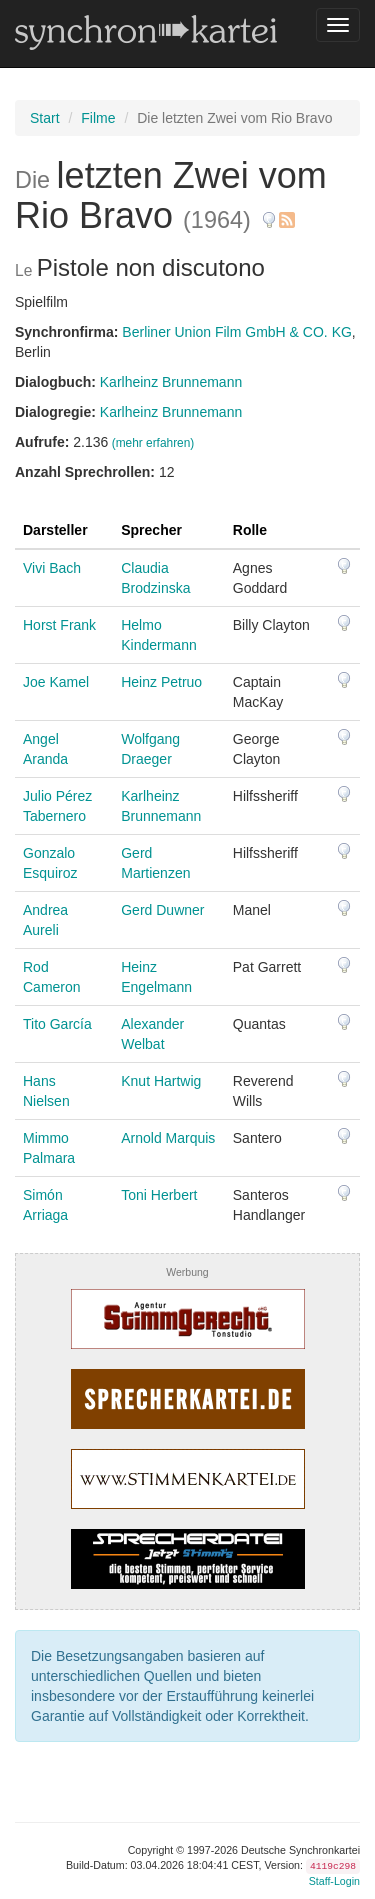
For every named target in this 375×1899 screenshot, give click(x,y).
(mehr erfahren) (153, 443)
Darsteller (55, 530)
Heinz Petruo (161, 682)
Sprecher (151, 530)
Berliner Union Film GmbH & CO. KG (237, 332)
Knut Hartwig (161, 1081)
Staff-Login (334, 1881)
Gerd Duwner (162, 910)
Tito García (57, 1024)
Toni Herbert (159, 1195)
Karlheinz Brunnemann (171, 382)
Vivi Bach (52, 568)
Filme (98, 118)
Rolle (250, 530)
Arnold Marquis (168, 1138)
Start (45, 118)
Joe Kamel (56, 682)
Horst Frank (59, 625)
